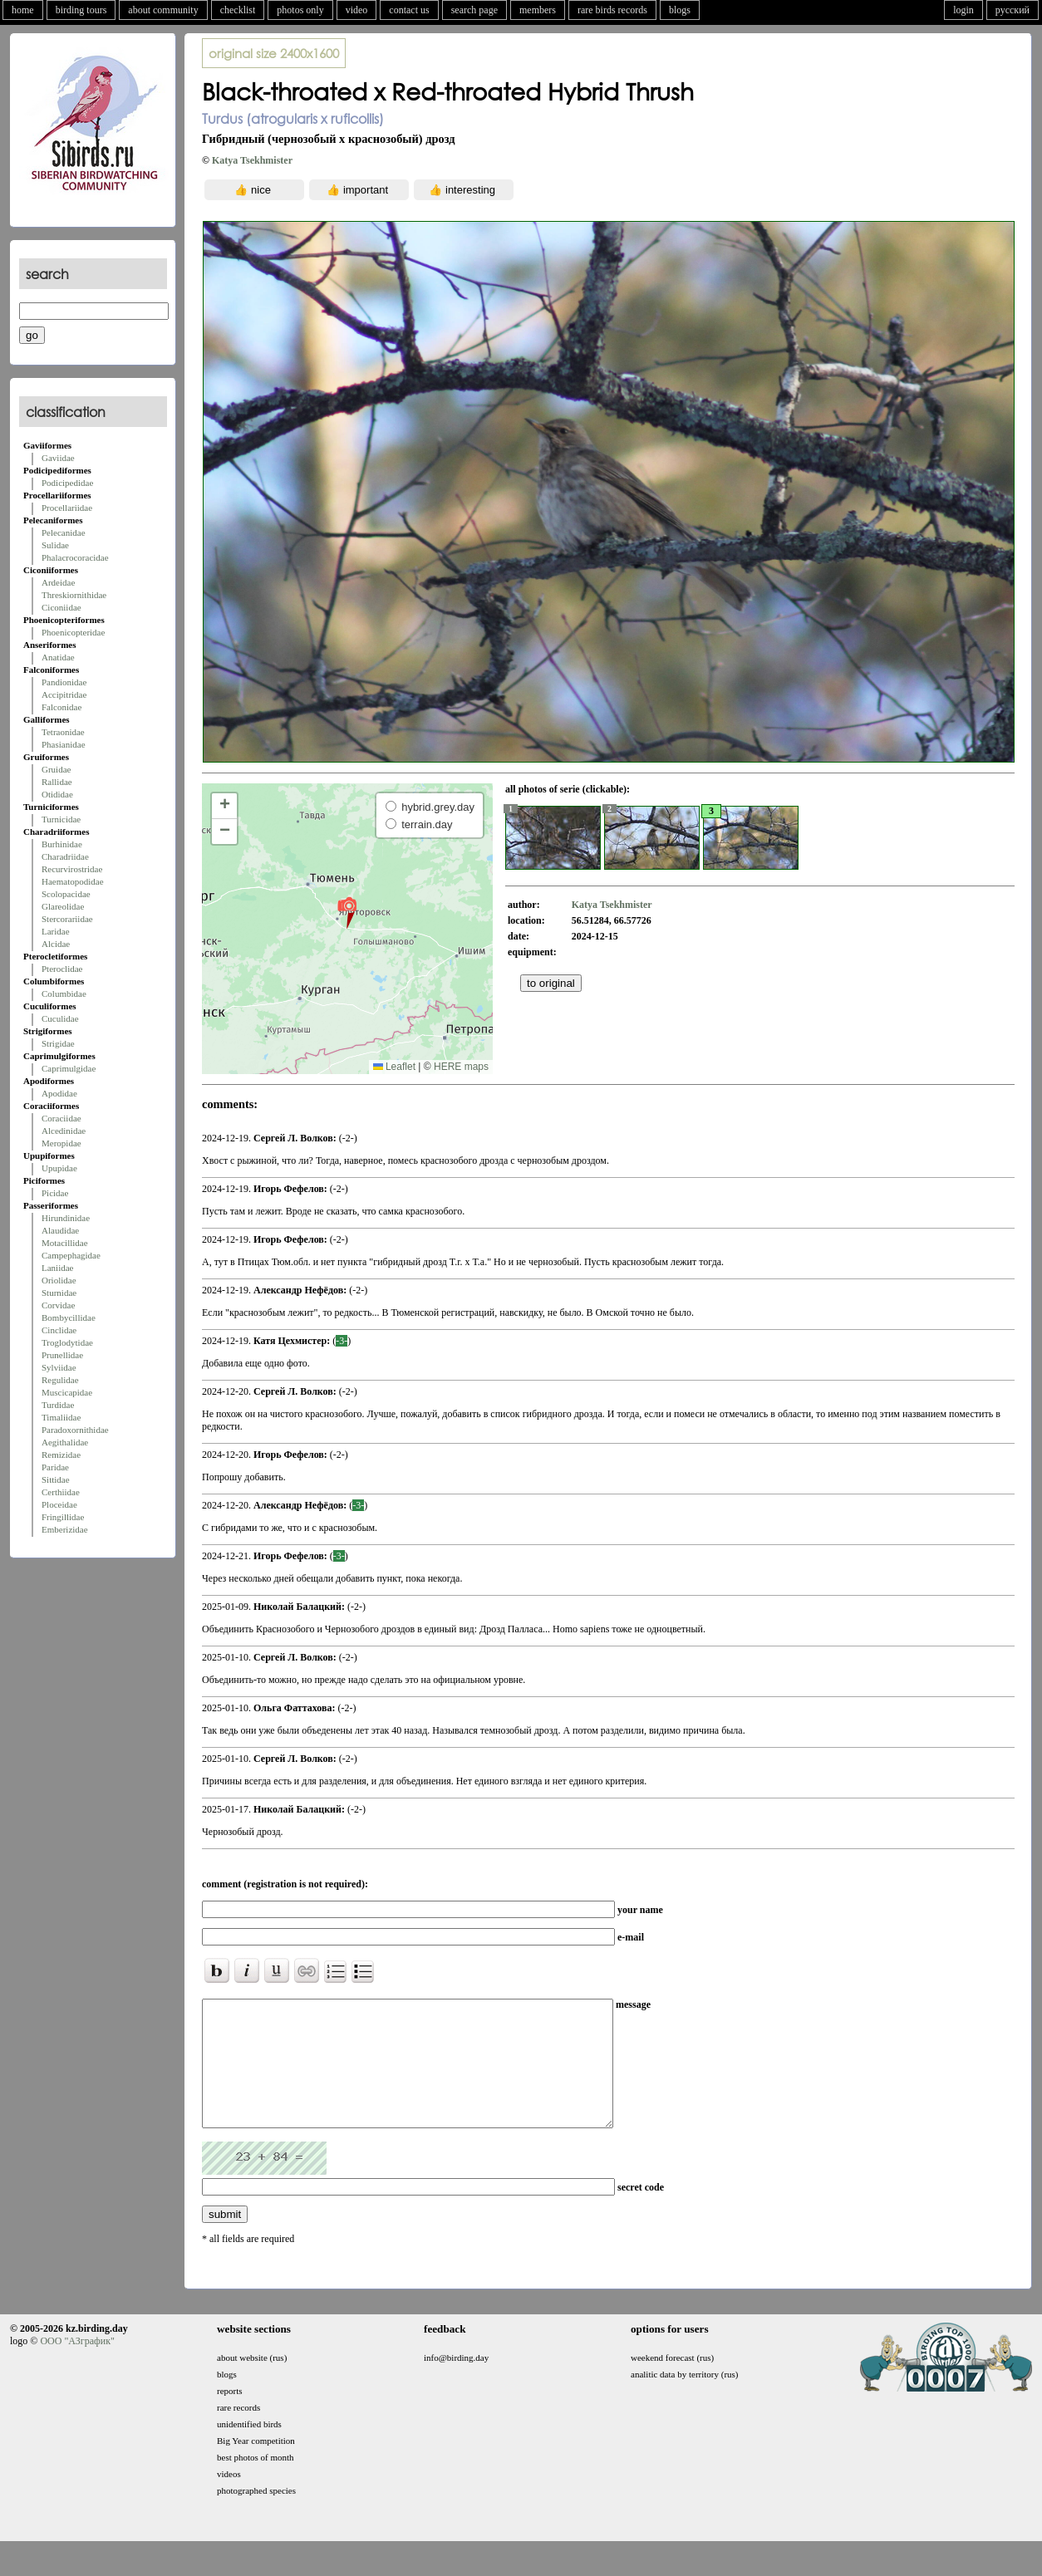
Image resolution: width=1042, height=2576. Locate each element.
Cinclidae (59, 1330)
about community (163, 10)
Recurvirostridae (72, 869)
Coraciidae (61, 1118)
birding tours (81, 10)
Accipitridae (64, 694)
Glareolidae (63, 906)
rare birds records (612, 10)
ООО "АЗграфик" (77, 2366)
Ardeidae (58, 582)
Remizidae (61, 1455)
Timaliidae (61, 1417)
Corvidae (58, 1305)
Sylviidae (59, 1367)
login (963, 10)
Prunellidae (62, 1355)
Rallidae (57, 782)
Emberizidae (65, 1529)
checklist (238, 10)
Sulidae (55, 545)
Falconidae (61, 707)
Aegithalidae (65, 1442)
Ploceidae (59, 1504)
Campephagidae (71, 1255)
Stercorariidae (67, 919)
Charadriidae (65, 856)
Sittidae (56, 1479)
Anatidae (58, 657)
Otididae (57, 794)
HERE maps (461, 1066)
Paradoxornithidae (75, 1430)
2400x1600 (274, 53)
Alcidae (56, 944)
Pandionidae (64, 682)
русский (1012, 10)
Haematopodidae (73, 881)
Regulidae (60, 1380)
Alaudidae (60, 1230)
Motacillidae (65, 1243)
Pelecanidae (64, 532)
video (357, 10)
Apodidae (59, 1093)
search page (474, 10)
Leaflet (394, 1066)
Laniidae (57, 1268)
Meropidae (61, 1143)
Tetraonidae (63, 732)
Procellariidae (67, 508)
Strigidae (58, 1043)
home (23, 10)
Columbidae (64, 994)
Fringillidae (63, 1517)
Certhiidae (61, 1492)
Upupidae (59, 1168)
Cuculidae (60, 1018)
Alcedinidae (64, 1131)
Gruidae (56, 769)
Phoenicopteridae (73, 632)
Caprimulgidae (69, 1068)
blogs (680, 10)
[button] (347, 912)
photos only (300, 10)
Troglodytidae (67, 1342)
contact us (409, 10)
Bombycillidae (69, 1317)
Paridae (55, 1467)
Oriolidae (59, 1280)
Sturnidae (59, 1293)
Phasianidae (64, 744)
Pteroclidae (62, 969)
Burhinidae (62, 844)
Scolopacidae (66, 894)
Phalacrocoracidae (75, 557)
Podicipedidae (67, 483)
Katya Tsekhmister (252, 160)
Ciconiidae (61, 607)
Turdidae (58, 1405)
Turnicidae (61, 819)
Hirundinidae (66, 1218)
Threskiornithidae (74, 595)
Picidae (55, 1193)
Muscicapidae (67, 1392)
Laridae (56, 931)
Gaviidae (58, 458)
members (537, 10)
